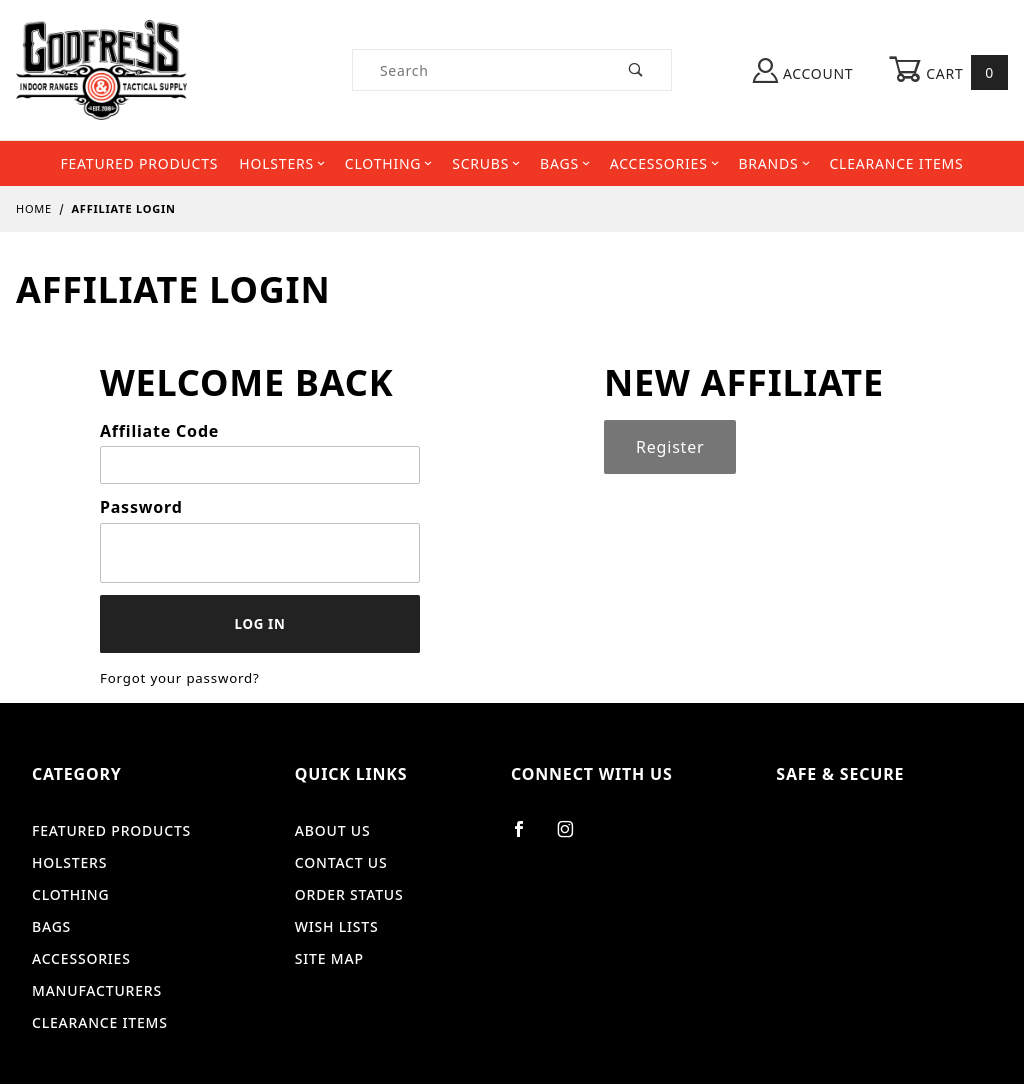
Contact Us (341, 862)
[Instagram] (574, 837)
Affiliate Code (159, 431)
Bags (565, 163)
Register (670, 447)
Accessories (664, 163)
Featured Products (139, 163)
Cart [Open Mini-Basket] (948, 72)
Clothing (388, 163)
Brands (773, 163)
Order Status (349, 894)
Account (803, 70)
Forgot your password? (180, 678)
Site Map (329, 958)
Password (141, 507)
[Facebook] (527, 837)
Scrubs (486, 163)
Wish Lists (337, 926)
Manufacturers (97, 990)
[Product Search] (477, 70)
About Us (333, 830)
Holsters (282, 163)
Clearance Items (896, 163)
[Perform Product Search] (636, 70)
